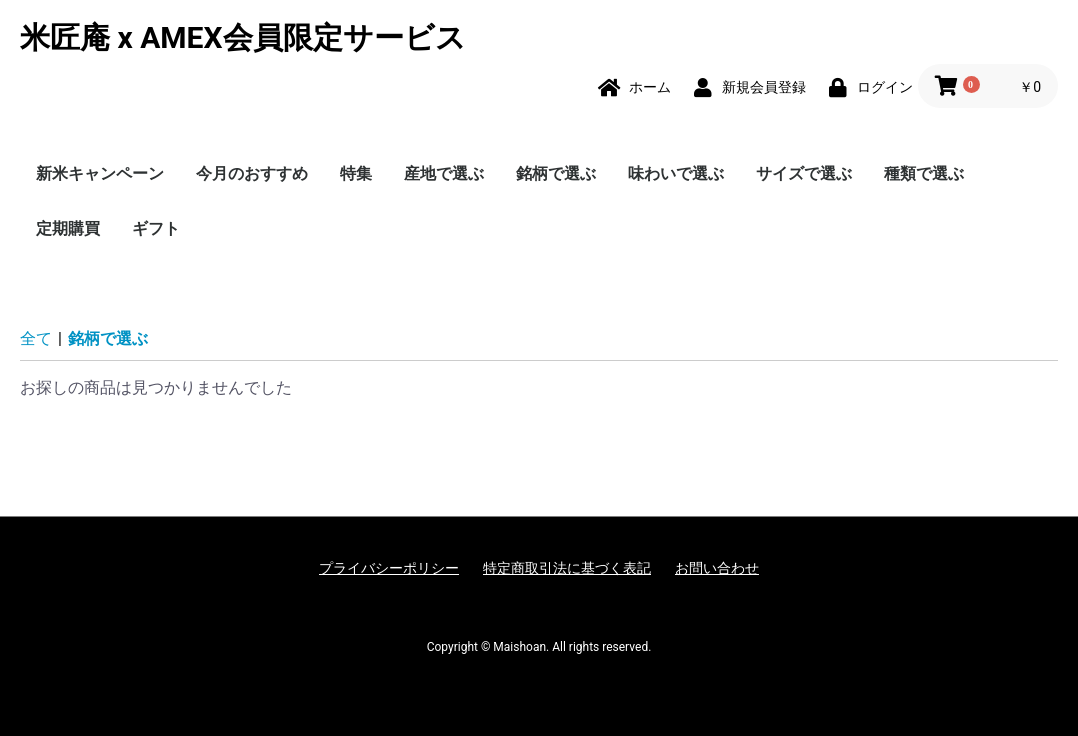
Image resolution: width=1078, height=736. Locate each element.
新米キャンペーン (100, 173)
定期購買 (68, 228)
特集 (356, 173)
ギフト (156, 228)
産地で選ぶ (444, 173)
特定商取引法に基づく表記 (567, 568)
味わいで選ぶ (676, 173)
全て (36, 338)
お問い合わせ (717, 568)
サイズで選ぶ (804, 173)
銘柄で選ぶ (556, 173)
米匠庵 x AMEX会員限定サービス (243, 37)
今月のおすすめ (252, 173)
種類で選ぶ (924, 173)
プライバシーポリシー (389, 568)
